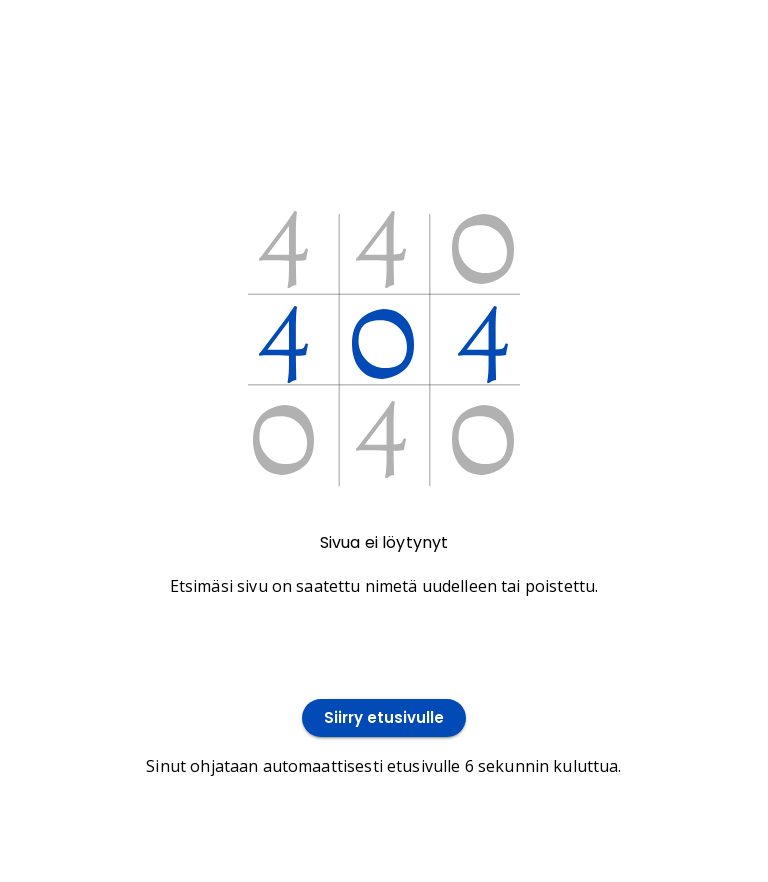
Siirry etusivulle (384, 718)
